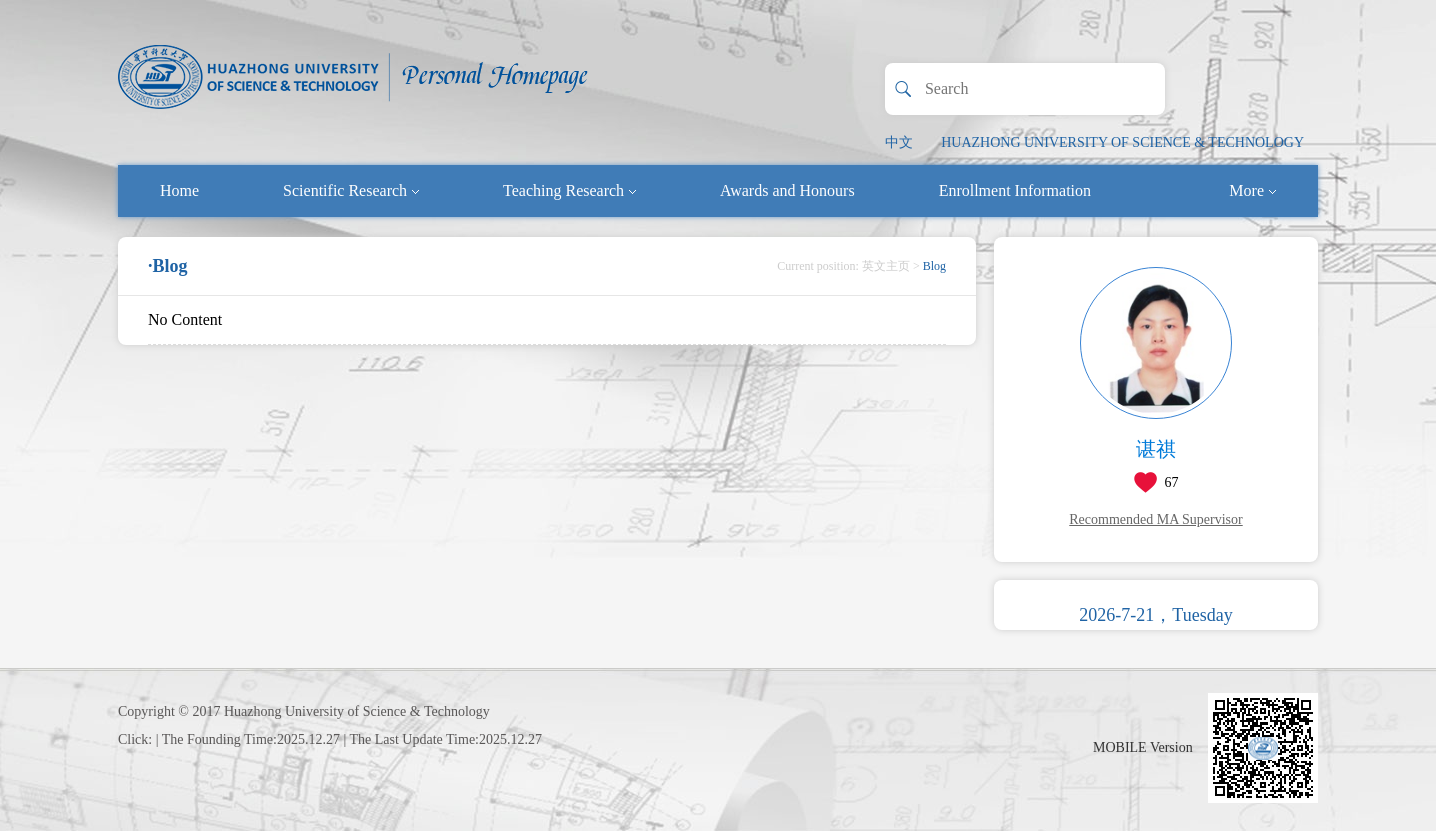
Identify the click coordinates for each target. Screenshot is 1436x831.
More (1252, 190)
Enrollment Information (1015, 190)
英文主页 (886, 266)
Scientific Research (351, 190)
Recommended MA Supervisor (1155, 519)
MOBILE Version (1143, 747)
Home (179, 190)
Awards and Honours (787, 190)
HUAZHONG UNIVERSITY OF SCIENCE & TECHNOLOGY (1122, 142)
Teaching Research (569, 190)
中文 (899, 142)
